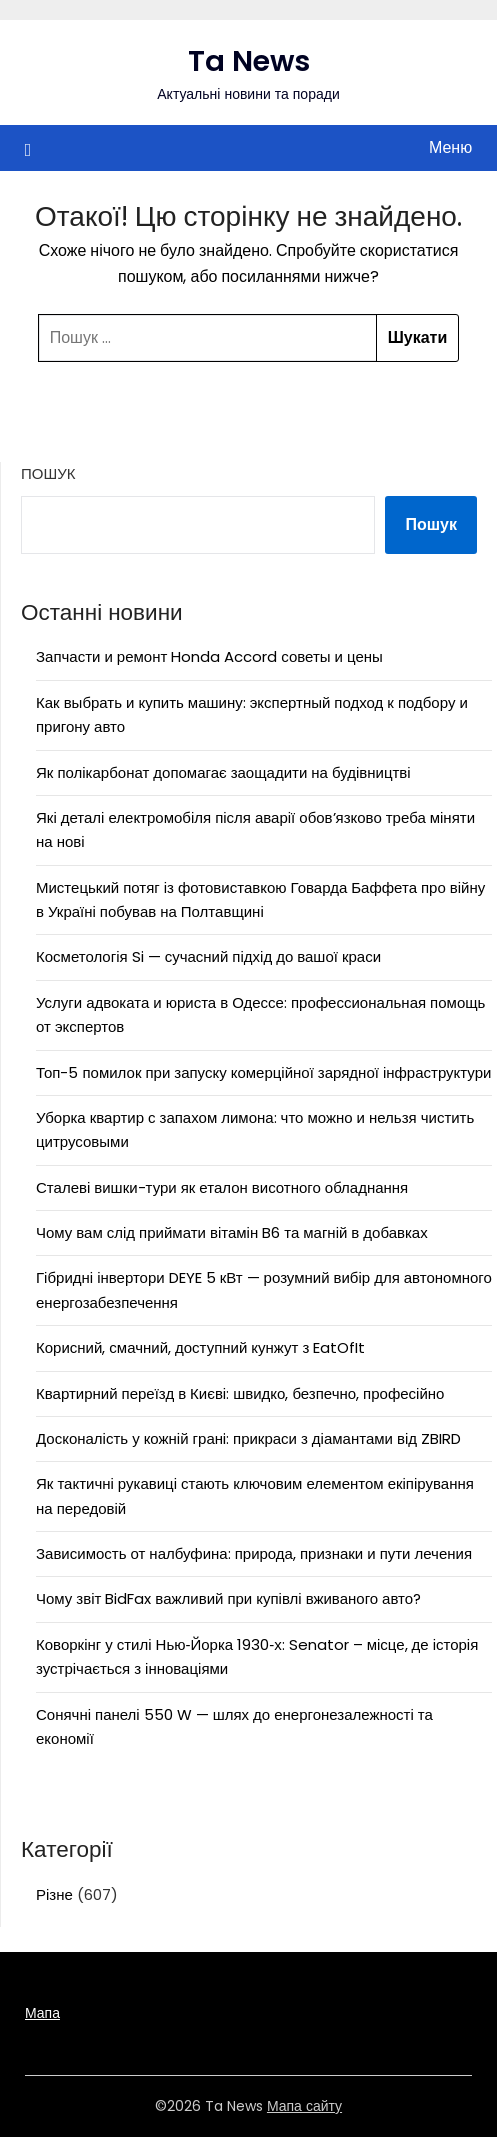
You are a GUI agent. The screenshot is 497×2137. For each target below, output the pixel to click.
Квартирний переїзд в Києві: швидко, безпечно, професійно (240, 1393)
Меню (450, 147)
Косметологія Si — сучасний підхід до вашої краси (208, 956)
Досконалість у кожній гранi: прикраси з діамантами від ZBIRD (248, 1438)
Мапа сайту (304, 2106)
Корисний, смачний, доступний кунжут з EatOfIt (200, 1347)
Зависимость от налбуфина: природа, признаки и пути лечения (254, 1553)
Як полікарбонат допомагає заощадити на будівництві (223, 772)
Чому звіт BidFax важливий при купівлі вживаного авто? (228, 1598)
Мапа (42, 2013)
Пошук (48, 473)
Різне (54, 1894)
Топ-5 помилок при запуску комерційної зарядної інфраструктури (263, 1072)
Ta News (249, 61)
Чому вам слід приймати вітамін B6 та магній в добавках (232, 1232)
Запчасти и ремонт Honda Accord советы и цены (209, 656)
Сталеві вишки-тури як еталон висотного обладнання (222, 1187)
